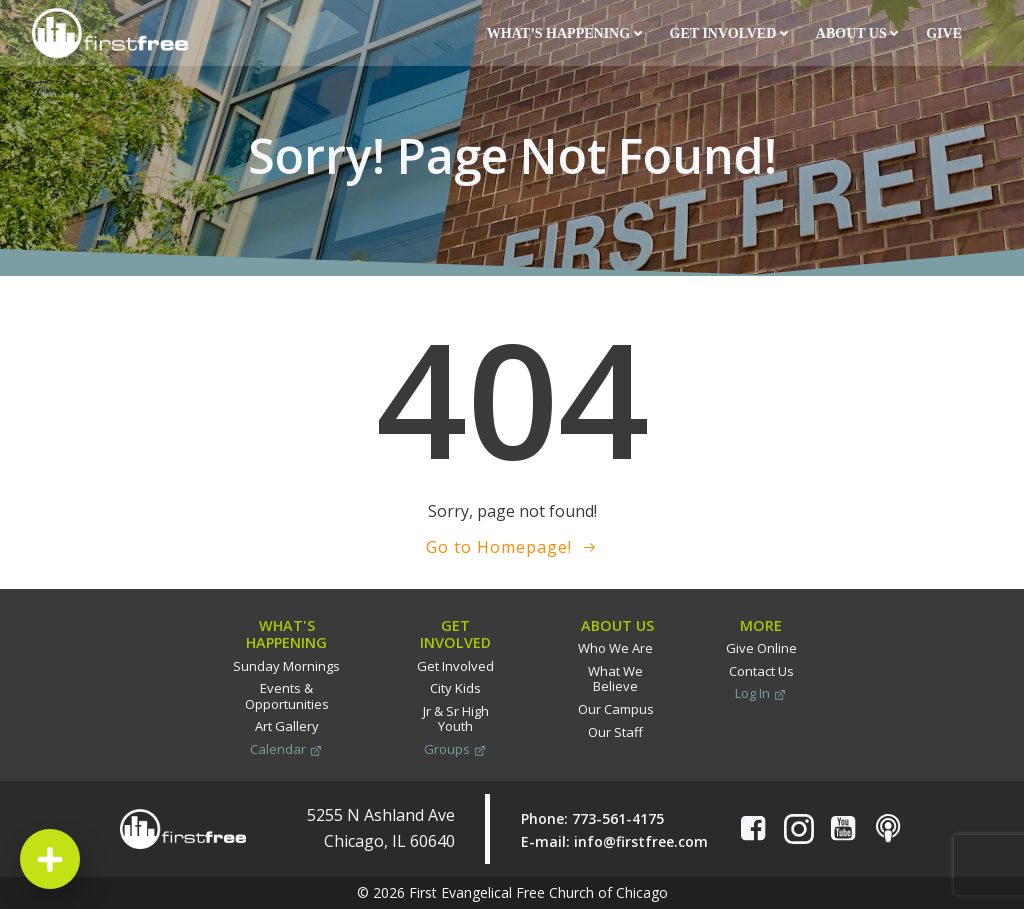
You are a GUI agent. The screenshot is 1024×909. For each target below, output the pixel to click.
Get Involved (729, 33)
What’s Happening (564, 33)
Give (945, 33)
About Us (857, 33)
